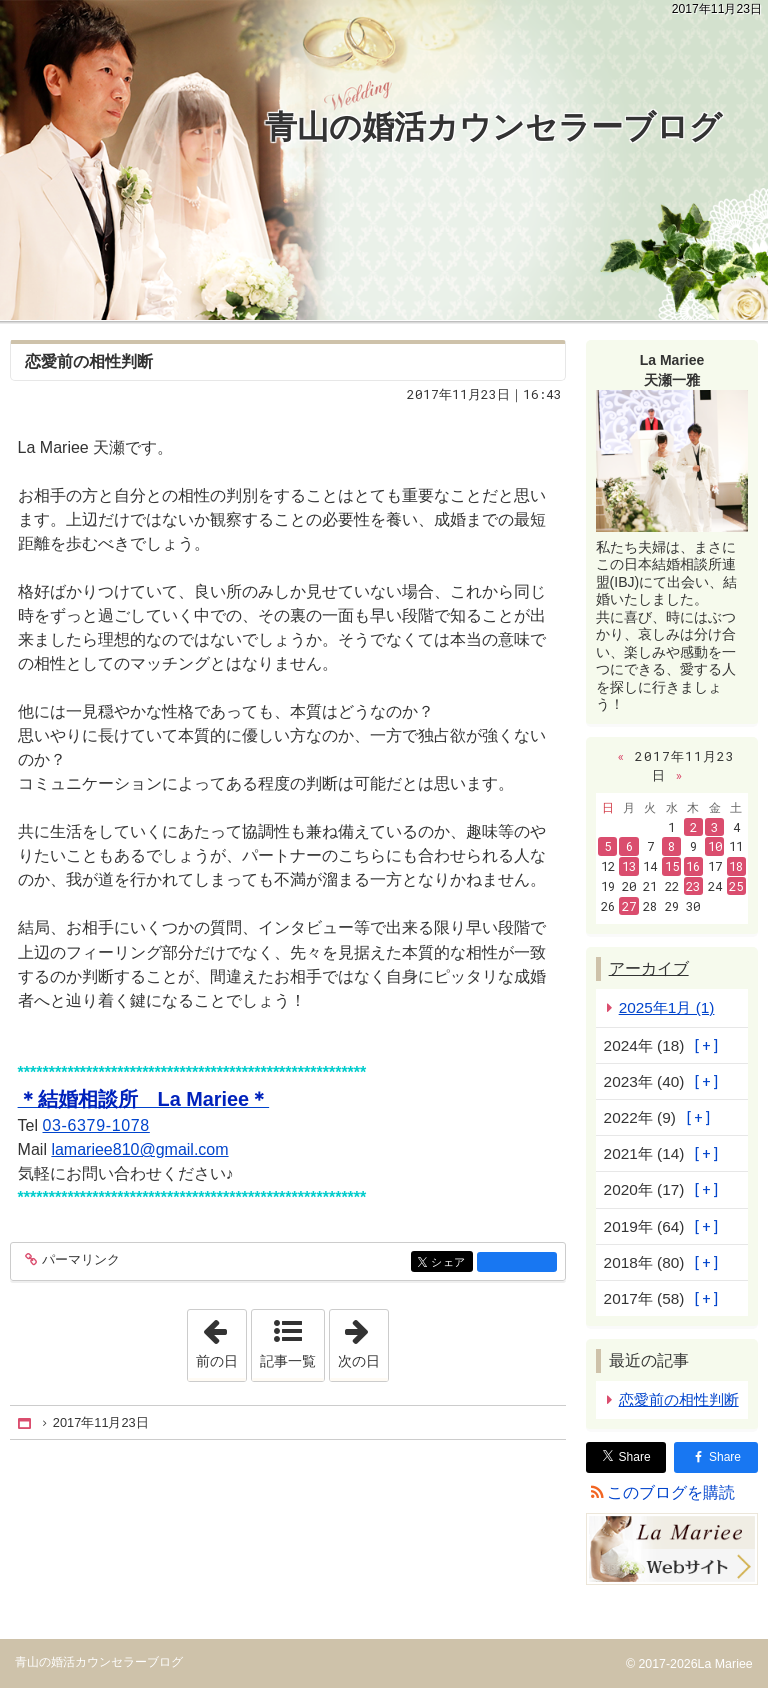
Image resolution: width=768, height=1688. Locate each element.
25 (736, 886)
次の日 (363, 1339)
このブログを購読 (671, 1492)
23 (693, 886)
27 (629, 906)
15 (672, 866)
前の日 (221, 1339)
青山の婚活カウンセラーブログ (493, 127)
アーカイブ (649, 968)
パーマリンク (79, 1260)
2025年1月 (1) (667, 1007)
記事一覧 (288, 1361)
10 (715, 846)
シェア (450, 1263)
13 (629, 866)
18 (736, 866)
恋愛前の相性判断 (89, 361)
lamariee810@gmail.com (139, 1149)
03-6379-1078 (96, 1125)
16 (693, 866)
